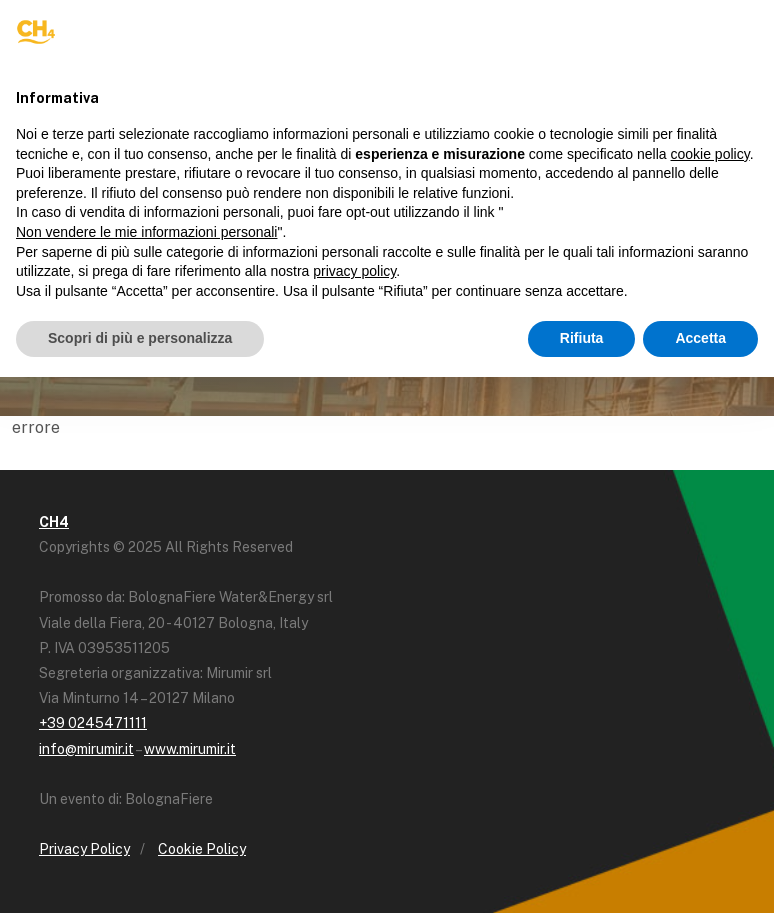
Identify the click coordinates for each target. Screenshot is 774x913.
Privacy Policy (84, 849)
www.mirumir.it (190, 749)
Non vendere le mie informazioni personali (146, 232)
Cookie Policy (202, 849)
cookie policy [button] (710, 154)
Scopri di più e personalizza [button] (140, 338)
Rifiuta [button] (582, 338)
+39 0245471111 (93, 723)
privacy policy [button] (354, 271)
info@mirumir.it (86, 749)
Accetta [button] (700, 338)
